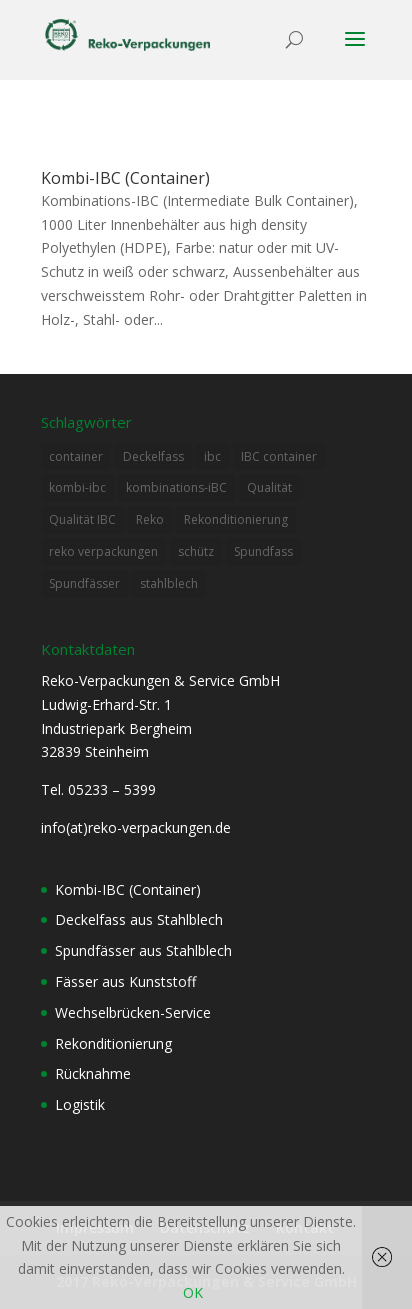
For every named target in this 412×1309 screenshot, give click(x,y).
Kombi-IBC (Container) (125, 178)
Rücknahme (93, 1073)
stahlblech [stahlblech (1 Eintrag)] (169, 583)
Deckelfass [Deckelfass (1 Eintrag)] (153, 456)
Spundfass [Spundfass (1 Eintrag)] (263, 551)
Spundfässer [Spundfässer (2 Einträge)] (84, 583)
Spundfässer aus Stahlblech (143, 950)
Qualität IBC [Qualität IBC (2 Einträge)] (82, 519)
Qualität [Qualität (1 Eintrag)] (269, 487)
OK (193, 1292)
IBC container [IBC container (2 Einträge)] (279, 456)
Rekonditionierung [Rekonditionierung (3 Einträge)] (236, 519)
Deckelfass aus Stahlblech (139, 919)
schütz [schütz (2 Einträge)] (196, 551)
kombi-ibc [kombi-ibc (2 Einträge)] (77, 487)
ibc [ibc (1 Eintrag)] (212, 456)
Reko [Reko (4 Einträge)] (150, 519)
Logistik (80, 1104)
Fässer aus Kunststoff (125, 981)
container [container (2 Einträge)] (76, 456)
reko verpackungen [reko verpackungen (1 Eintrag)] (103, 551)
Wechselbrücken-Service (133, 1012)
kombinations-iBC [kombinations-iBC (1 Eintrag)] (176, 487)
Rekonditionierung (113, 1043)
